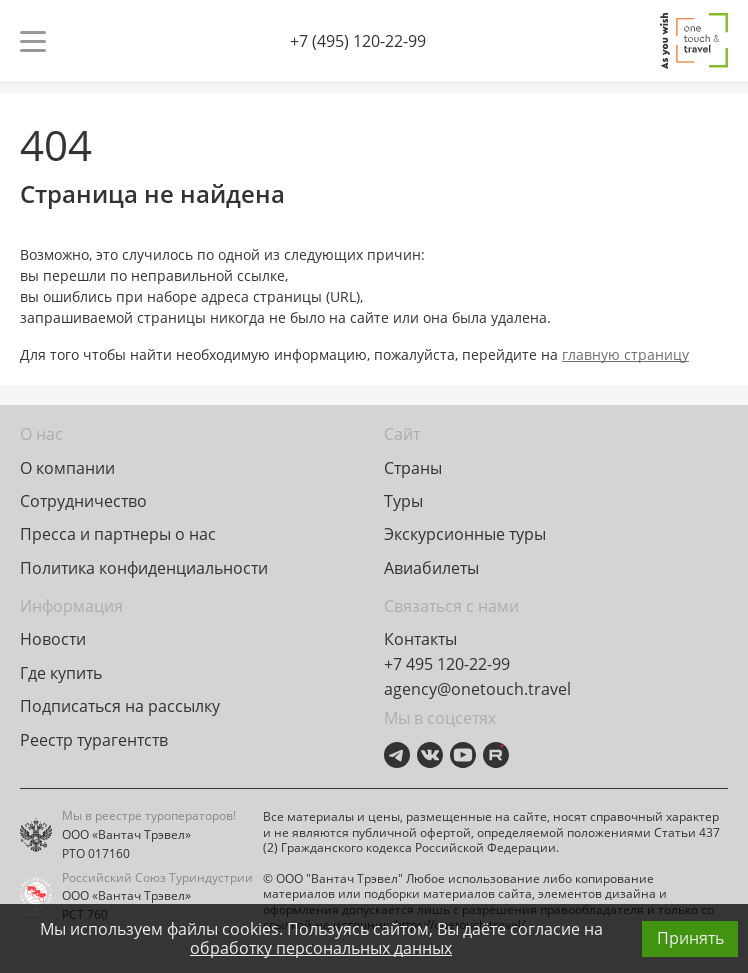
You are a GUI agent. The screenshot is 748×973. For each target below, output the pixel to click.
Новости (53, 639)
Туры (403, 501)
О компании (67, 468)
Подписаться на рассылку (120, 706)
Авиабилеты (431, 568)
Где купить (61, 673)
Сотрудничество (83, 501)
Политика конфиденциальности (144, 568)
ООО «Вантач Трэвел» (126, 835)
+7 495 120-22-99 (447, 664)
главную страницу (625, 354)
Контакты (420, 639)
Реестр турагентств (94, 740)
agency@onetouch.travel (477, 689)
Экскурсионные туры (465, 534)
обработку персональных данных (321, 948)
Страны (413, 468)
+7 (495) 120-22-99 (358, 41)
